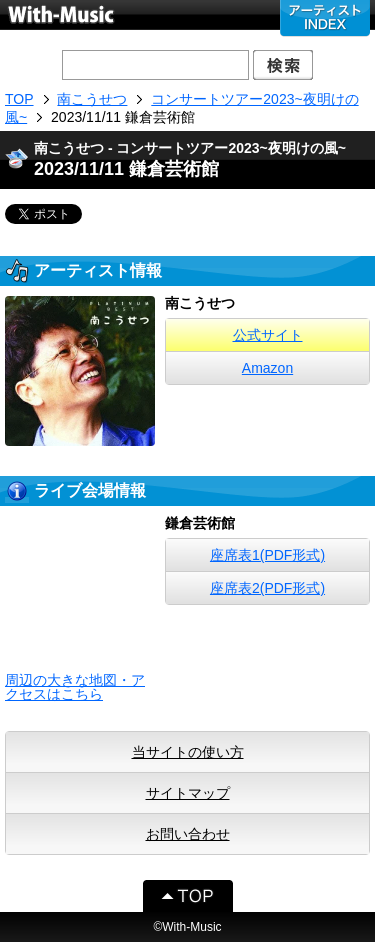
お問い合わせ (188, 834)
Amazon (267, 368)
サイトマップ (188, 793)
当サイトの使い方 (188, 752)
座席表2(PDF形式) (267, 588)
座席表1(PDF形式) (267, 555)
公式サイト (268, 335)
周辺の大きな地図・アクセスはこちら (75, 687)
